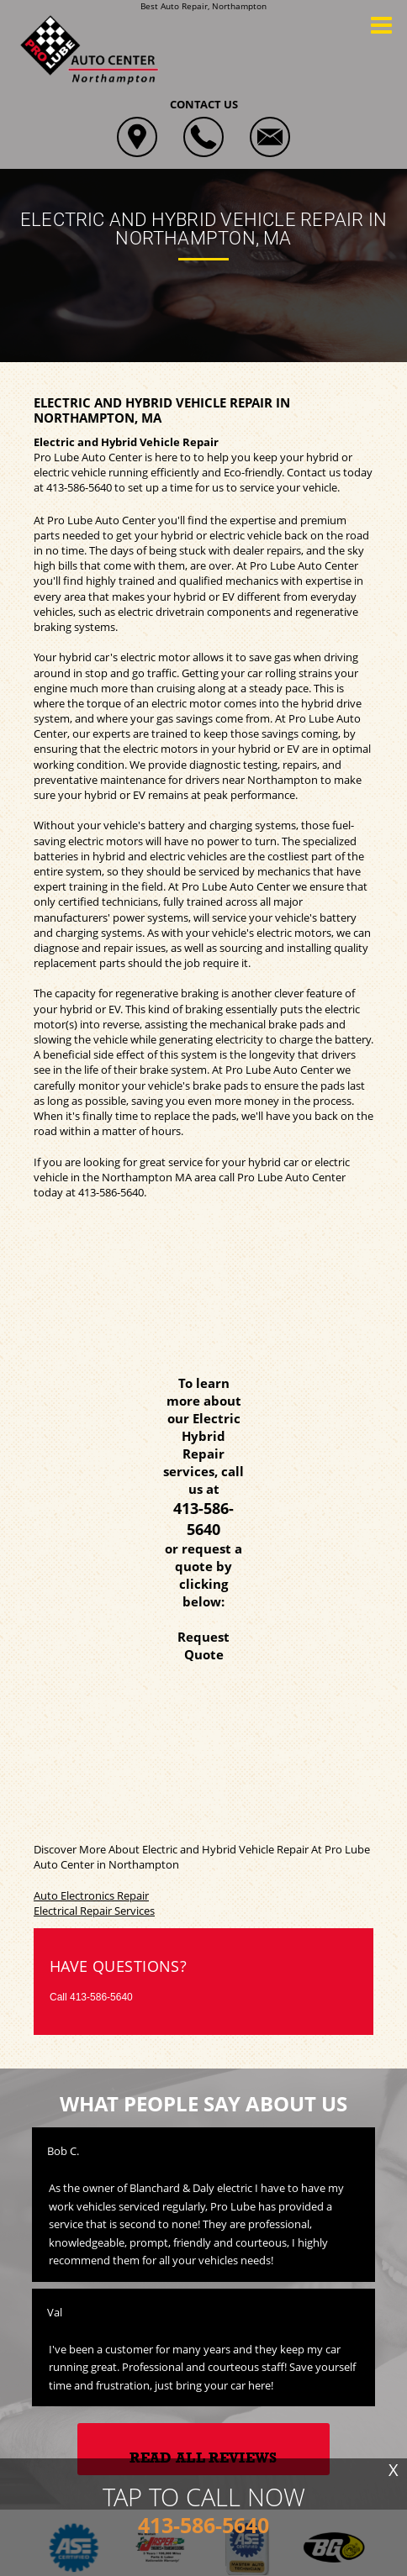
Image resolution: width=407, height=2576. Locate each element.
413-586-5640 (79, 487)
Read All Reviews (203, 2458)
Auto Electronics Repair (91, 1895)
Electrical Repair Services (94, 1910)
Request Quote (203, 1645)
